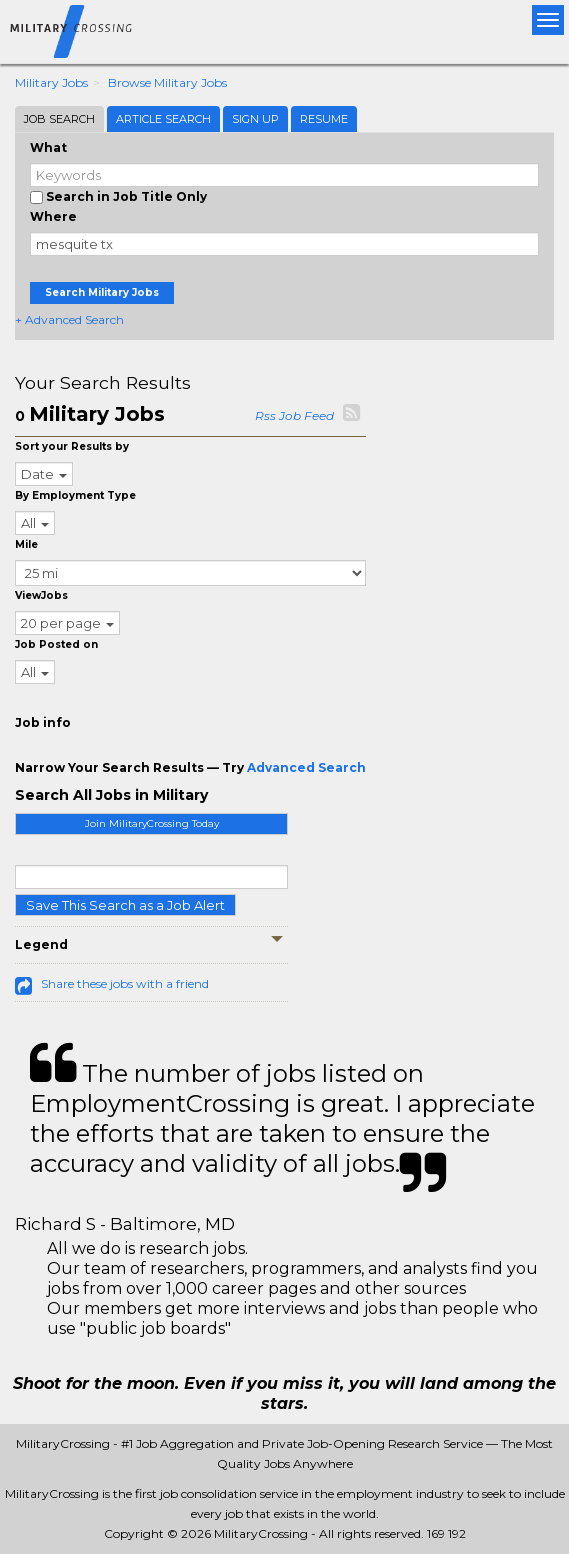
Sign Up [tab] (255, 119)
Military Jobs (51, 82)
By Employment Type (75, 495)
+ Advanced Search (69, 319)
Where (53, 216)
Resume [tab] (324, 119)
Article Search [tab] (163, 119)
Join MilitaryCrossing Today (152, 823)
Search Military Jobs (102, 292)
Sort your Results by (72, 446)
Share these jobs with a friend (125, 983)
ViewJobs (41, 595)
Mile (26, 544)
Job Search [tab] (59, 119)
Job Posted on (56, 644)
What (48, 147)
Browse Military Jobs (167, 82)
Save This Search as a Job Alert (125, 905)
